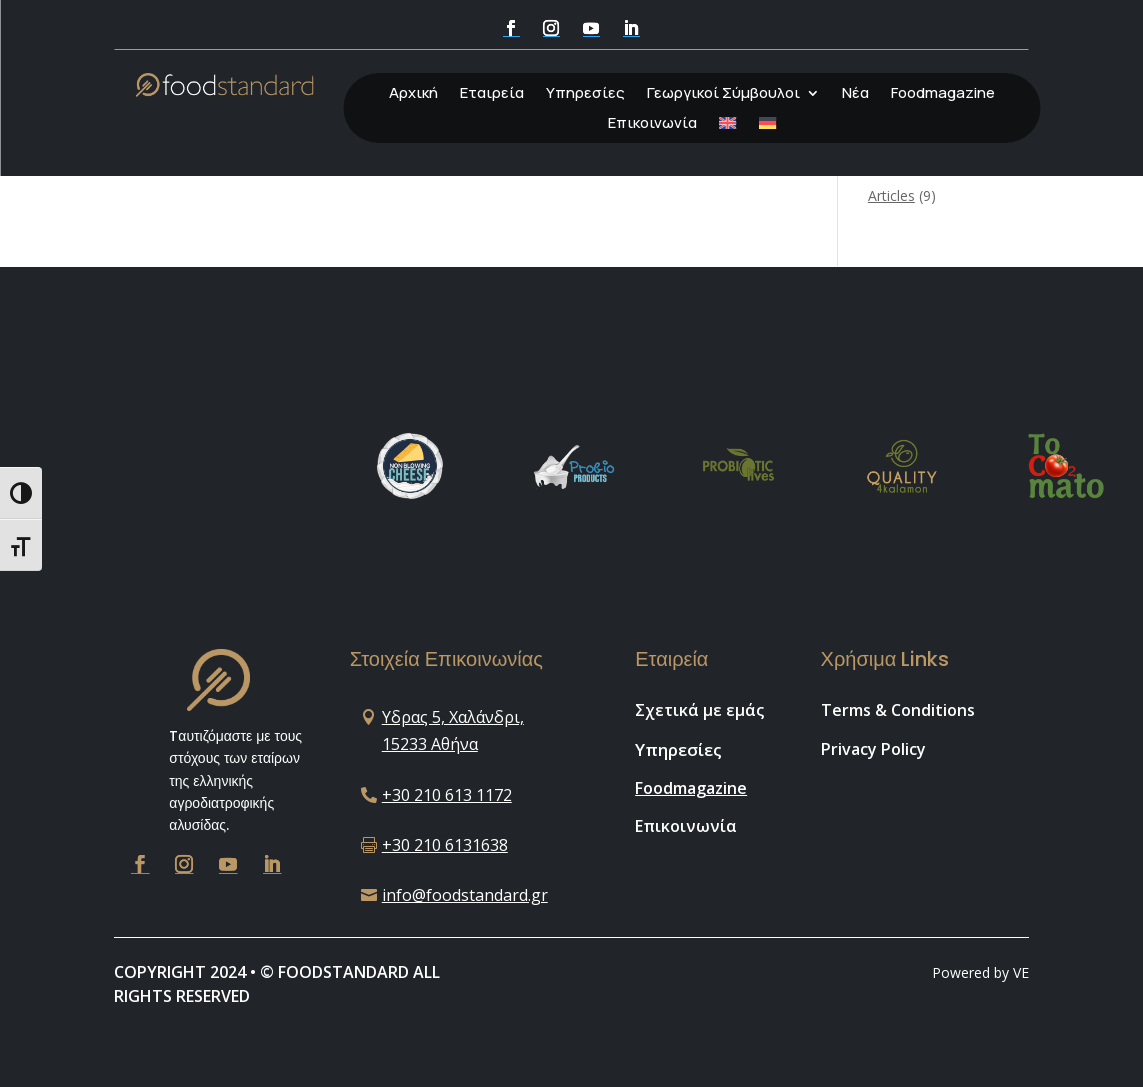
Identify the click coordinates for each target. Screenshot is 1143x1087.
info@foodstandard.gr (465, 895)
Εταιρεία (492, 94)
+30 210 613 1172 (447, 795)
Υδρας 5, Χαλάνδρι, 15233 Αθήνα (453, 730)
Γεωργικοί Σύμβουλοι (723, 94)
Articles (891, 195)
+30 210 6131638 (445, 845)
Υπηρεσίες (585, 94)
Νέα (855, 94)
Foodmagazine (943, 94)
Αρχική (413, 94)
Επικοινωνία (652, 124)
